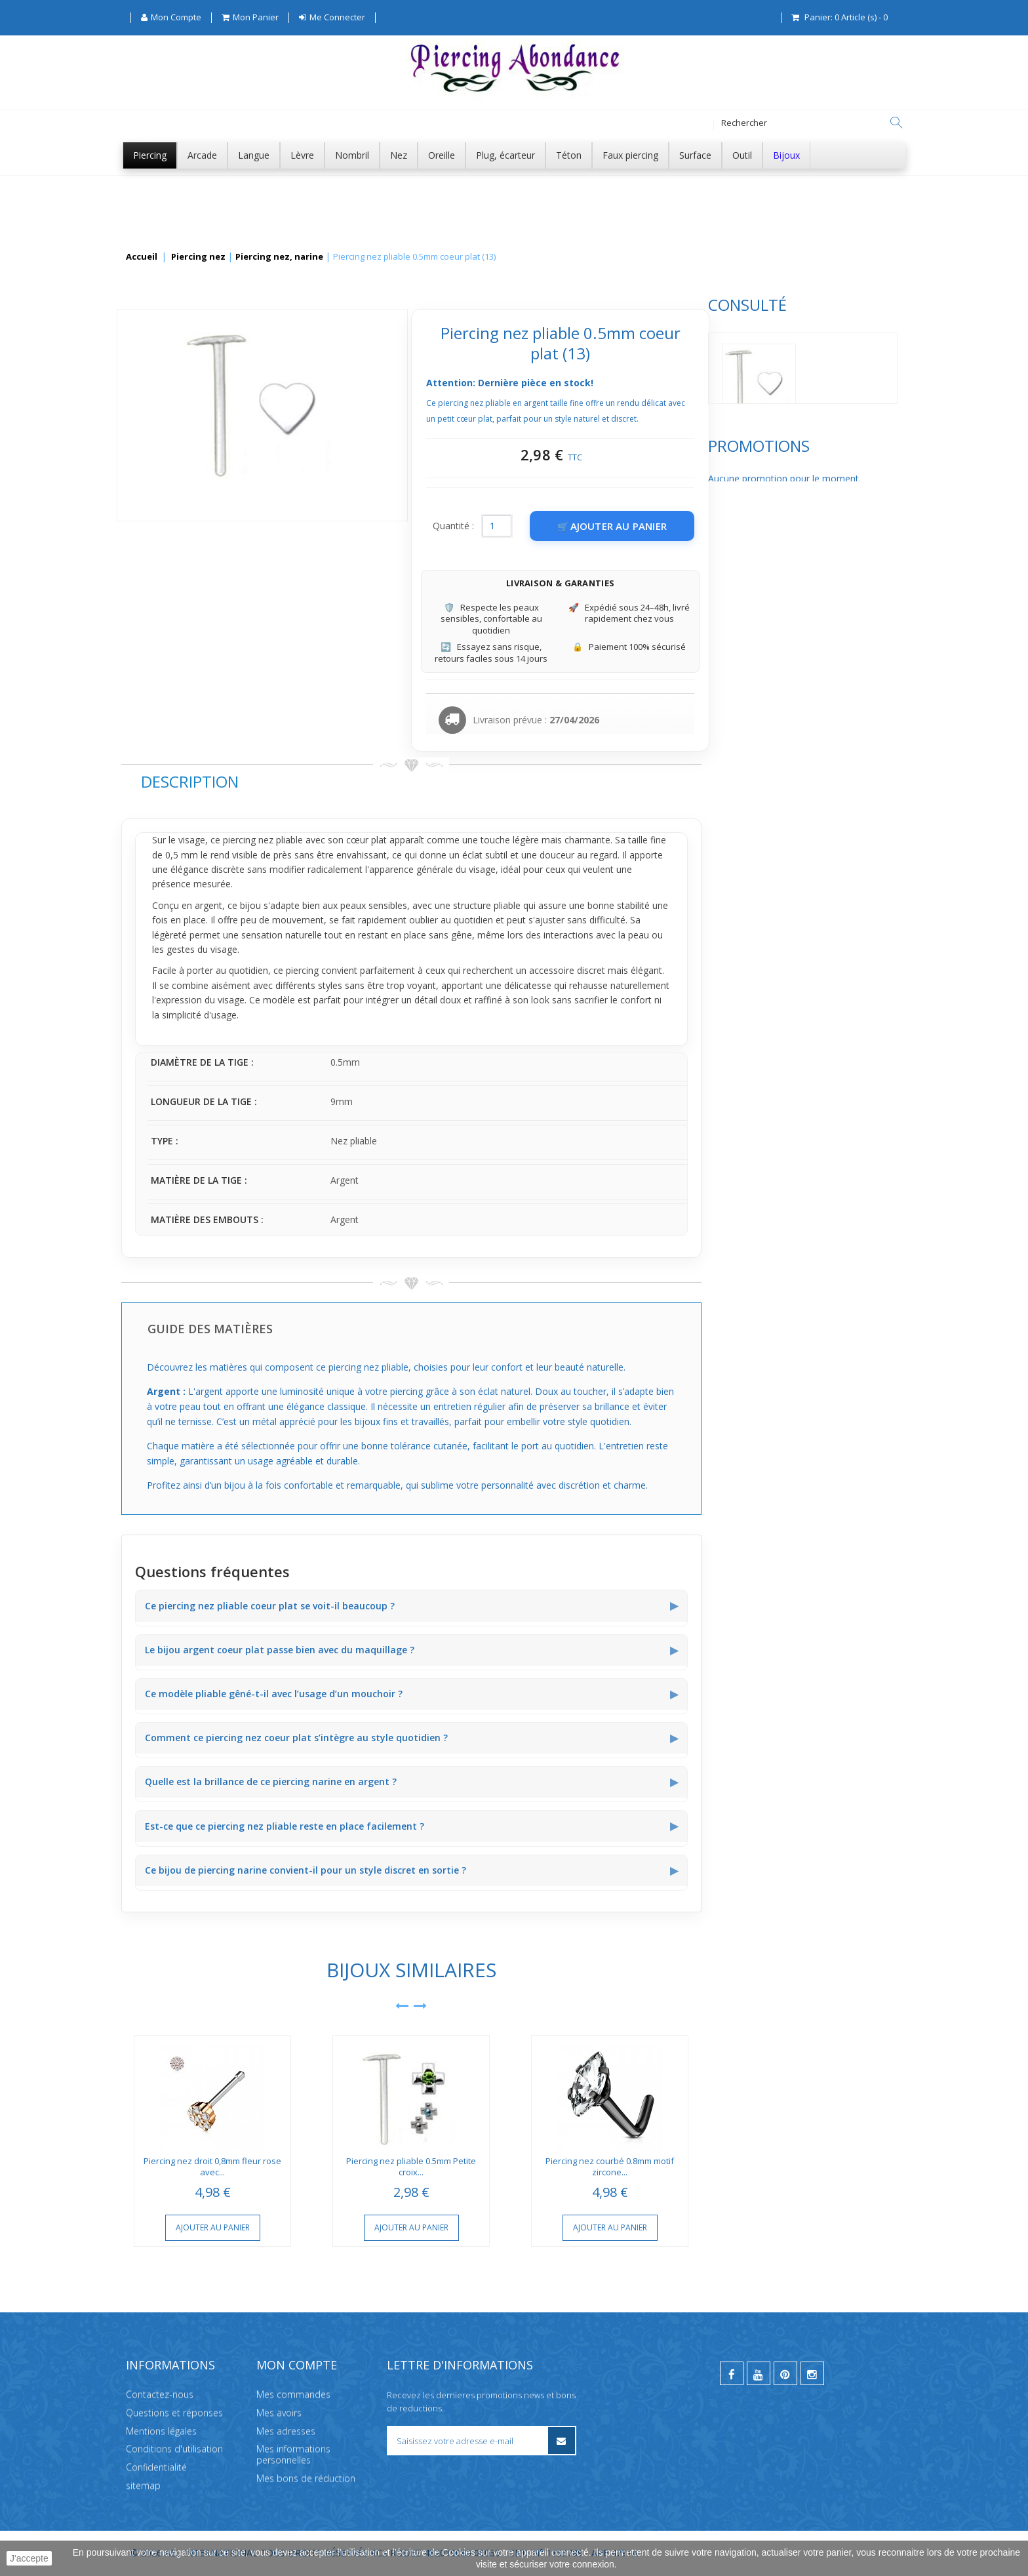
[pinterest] (785, 2373)
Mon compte (296, 2365)
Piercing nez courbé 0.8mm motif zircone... (805, 2166)
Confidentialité (156, 2467)
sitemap (143, 2485)
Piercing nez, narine (279, 257)
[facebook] (731, 2373)
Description (385, 781)
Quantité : (649, 525)
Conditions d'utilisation (174, 2448)
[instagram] (812, 2373)
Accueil (141, 257)
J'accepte (29, 2558)
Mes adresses (285, 2430)
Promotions (172, 478)
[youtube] (758, 2373)
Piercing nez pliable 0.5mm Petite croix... (607, 2166)
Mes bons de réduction (305, 2478)
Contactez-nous (159, 2394)
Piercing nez (198, 257)
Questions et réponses (174, 2411)
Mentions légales (161, 2430)
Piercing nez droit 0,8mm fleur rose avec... (408, 2166)
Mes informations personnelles (293, 2454)
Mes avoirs (279, 2411)
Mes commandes (293, 2394)
